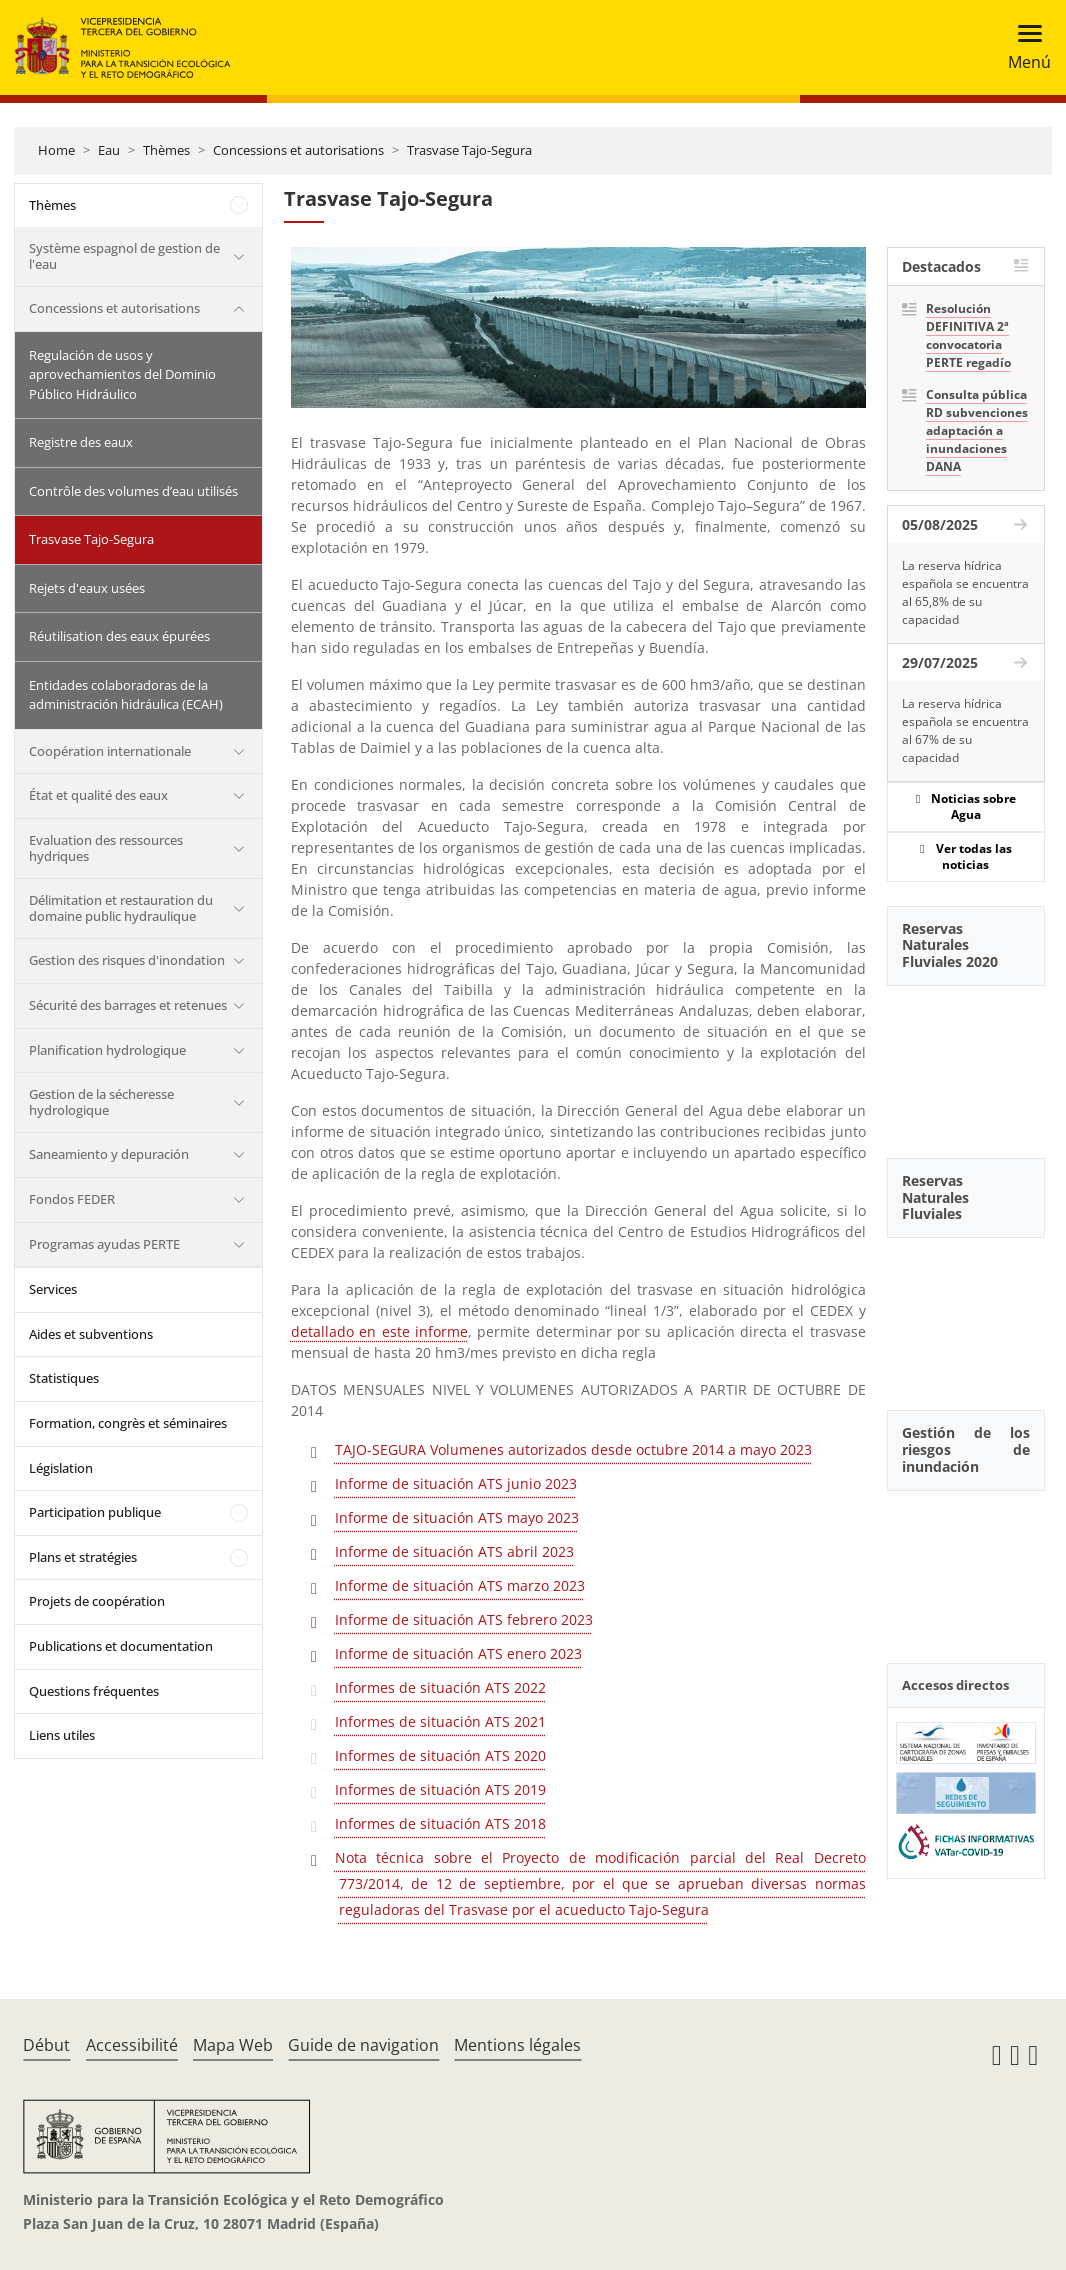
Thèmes (166, 150)
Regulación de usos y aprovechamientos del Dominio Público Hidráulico (122, 374)
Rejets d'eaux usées (87, 588)
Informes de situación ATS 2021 (440, 1721)
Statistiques (64, 1378)
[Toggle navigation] (1023, 47)
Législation (61, 1468)
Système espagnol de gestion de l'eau (124, 256)
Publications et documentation (121, 1646)
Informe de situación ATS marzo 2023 (460, 1585)
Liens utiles (62, 1735)
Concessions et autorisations (298, 150)
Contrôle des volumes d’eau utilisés (133, 491)
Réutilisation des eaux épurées (119, 636)
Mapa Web (233, 2045)
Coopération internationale (110, 751)
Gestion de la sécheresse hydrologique (101, 1102)
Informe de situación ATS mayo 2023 (457, 1517)
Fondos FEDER (72, 1199)
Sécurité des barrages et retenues (128, 1005)
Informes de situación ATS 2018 (440, 1823)
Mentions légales (517, 2045)
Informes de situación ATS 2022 (440, 1687)
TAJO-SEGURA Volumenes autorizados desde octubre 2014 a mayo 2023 (573, 1449)
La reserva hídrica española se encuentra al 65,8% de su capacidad (965, 592)
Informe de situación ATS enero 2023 (458, 1653)
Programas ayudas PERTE (104, 1244)
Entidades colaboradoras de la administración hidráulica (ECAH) (126, 695)
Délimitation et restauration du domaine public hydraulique (121, 908)
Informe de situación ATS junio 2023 (456, 1483)
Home (56, 150)
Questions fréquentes (94, 1691)
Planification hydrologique (107, 1050)
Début (46, 2045)
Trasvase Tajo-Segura (469, 150)
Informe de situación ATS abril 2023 (454, 1551)
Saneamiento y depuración (109, 1154)
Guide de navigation (363, 2045)
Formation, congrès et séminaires (128, 1423)
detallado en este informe (379, 1331)
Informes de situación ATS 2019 (440, 1789)
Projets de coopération (97, 1601)
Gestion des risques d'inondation (127, 960)
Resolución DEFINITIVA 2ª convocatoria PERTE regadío (968, 335)
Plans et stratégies (83, 1557)
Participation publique (95, 1512)
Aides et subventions (91, 1334)
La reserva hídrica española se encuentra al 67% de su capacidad (965, 730)
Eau (109, 150)
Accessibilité (132, 2045)
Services (53, 1289)
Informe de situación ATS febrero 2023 (464, 1619)
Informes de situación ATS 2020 (440, 1755)
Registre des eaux (81, 442)
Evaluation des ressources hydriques (106, 848)
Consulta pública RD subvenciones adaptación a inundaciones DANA (977, 430)
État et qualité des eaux (98, 795)
